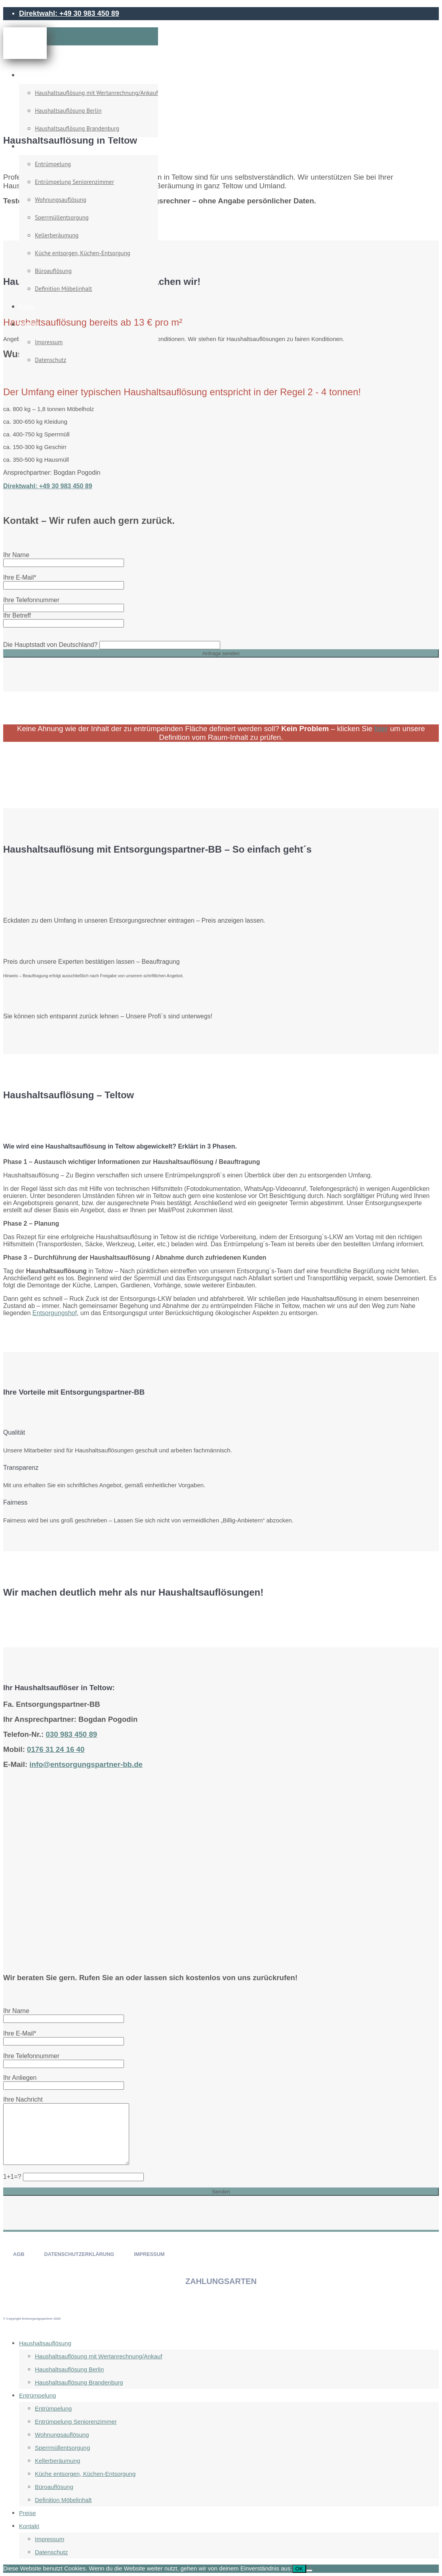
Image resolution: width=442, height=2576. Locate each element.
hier (381, 728)
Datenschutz (50, 360)
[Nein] (309, 2570)
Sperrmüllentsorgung (62, 217)
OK (299, 2569)
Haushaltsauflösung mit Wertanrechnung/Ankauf (96, 93)
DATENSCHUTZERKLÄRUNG (79, 2254)
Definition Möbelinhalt (63, 288)
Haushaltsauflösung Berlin (68, 110)
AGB (18, 2254)
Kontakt (28, 324)
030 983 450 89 (71, 1734)
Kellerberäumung (56, 235)
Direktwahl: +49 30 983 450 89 (69, 13)
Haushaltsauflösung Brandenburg (77, 128)
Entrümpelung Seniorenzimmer (74, 182)
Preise (26, 306)
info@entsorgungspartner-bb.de (86, 1764)
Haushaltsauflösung (44, 75)
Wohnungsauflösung (60, 199)
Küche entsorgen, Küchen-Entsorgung (82, 253)
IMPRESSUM (149, 2254)
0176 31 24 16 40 (55, 1749)
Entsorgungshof (54, 1313)
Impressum (49, 342)
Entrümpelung (37, 146)
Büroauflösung (53, 271)
